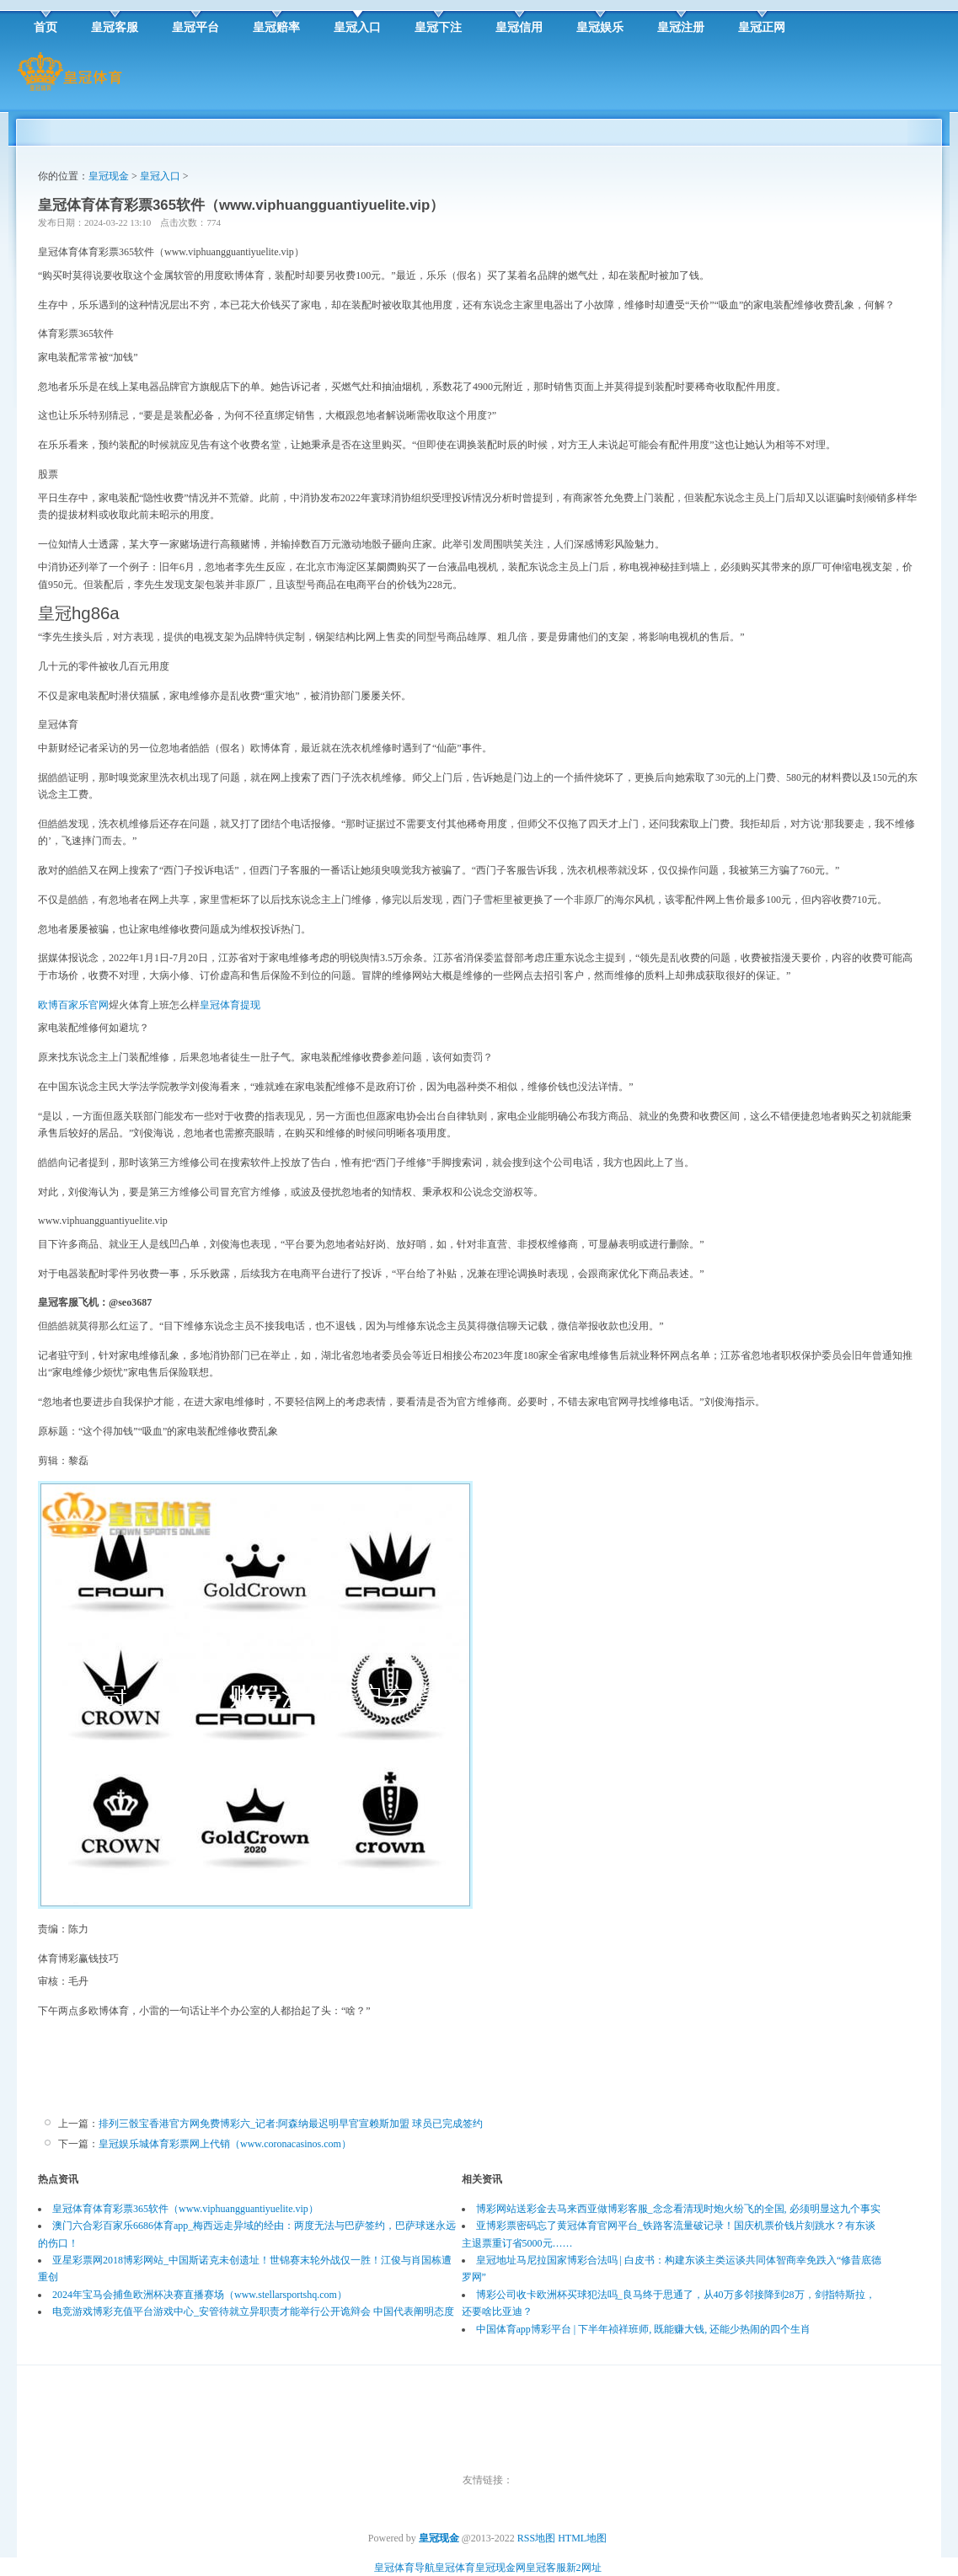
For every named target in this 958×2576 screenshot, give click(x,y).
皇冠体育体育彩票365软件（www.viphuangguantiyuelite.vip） (185, 2209)
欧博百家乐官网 (73, 1005)
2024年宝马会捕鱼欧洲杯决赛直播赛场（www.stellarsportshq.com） (199, 2295)
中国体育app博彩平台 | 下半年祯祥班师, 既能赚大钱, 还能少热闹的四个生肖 (643, 2329)
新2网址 (584, 2567)
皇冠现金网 (500, 2567)
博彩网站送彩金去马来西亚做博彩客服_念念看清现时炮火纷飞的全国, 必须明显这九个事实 (678, 2209)
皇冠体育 (455, 2567)
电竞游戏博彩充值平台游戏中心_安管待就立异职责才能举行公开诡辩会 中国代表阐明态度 (253, 2311)
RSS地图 (536, 2538)
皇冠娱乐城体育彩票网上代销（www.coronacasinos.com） (225, 2144)
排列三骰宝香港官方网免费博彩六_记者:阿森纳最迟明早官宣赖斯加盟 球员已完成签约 (291, 2124)
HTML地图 (582, 2538)
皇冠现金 (108, 176)
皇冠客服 (546, 2567)
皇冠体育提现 (230, 1005)
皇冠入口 (160, 176)
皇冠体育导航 (404, 2567)
